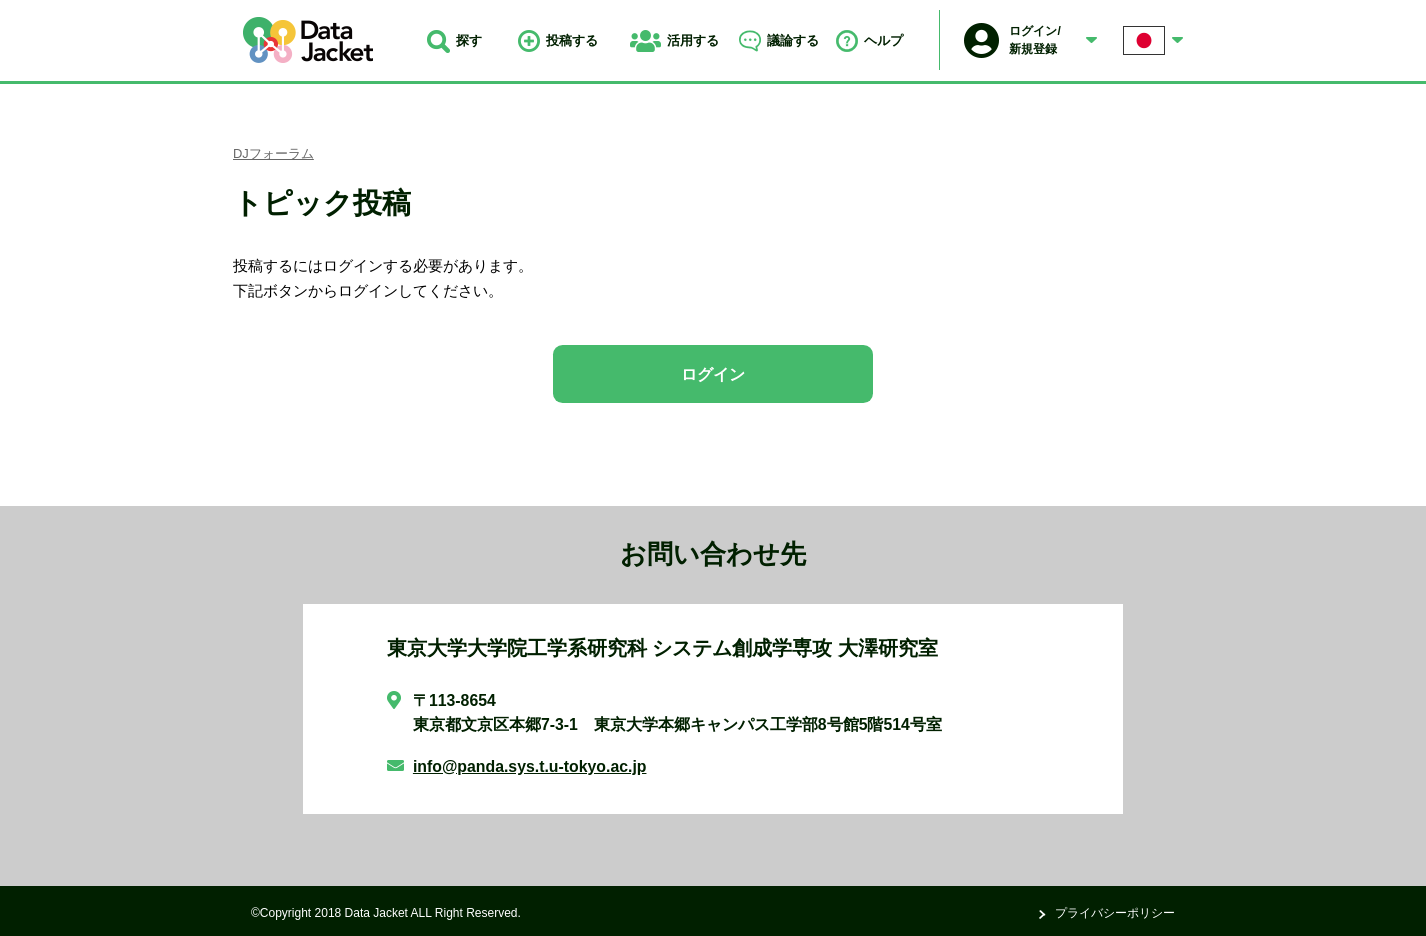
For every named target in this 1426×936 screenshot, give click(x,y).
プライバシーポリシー (1115, 913)
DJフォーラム (273, 153)
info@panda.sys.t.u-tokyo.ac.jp (530, 766)
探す (454, 40)
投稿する (558, 40)
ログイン (713, 374)
